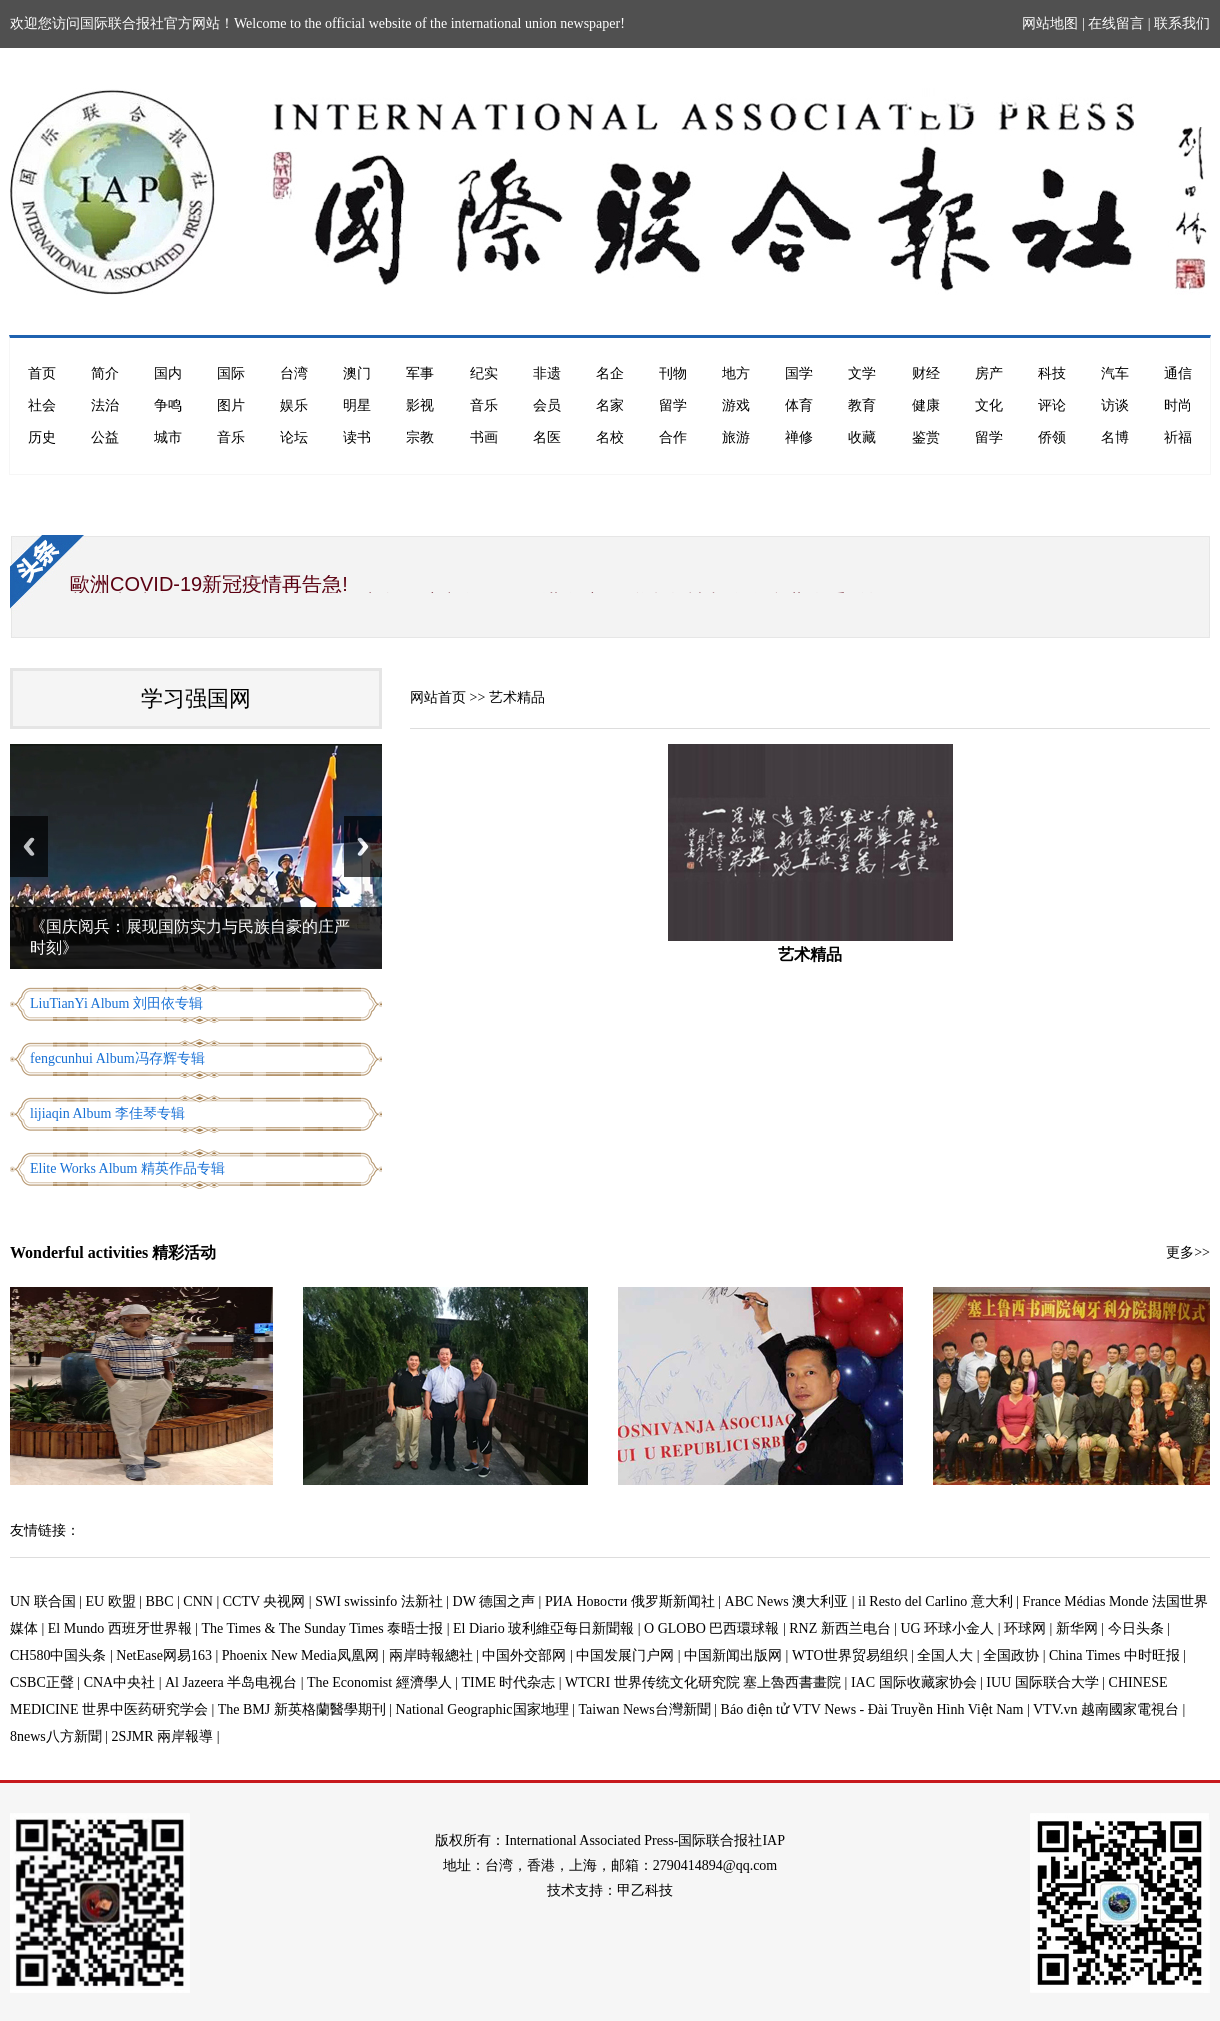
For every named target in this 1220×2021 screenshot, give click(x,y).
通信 (1178, 373)
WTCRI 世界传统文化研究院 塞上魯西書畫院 (703, 1682)
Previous (29, 846)
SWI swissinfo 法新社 (379, 1601)
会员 (547, 405)
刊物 (673, 373)
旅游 (736, 437)
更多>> (1188, 1252)
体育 (799, 405)
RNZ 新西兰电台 (840, 1628)
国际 (231, 373)
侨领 (1052, 437)
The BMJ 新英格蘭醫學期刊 (302, 1709)
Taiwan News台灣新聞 (644, 1709)
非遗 (547, 373)
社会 (42, 405)
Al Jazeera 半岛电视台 (231, 1682)
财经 (926, 373)
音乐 (484, 405)
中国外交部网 (524, 1655)
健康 (926, 405)
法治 (105, 405)
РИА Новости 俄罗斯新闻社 (630, 1601)
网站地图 (1050, 23)
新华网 (1077, 1628)
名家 (610, 405)
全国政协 (1011, 1655)
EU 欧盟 (111, 1601)
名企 (610, 373)
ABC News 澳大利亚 (787, 1601)
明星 (357, 405)
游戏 (736, 405)
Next (363, 846)
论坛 (294, 437)
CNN (198, 1601)
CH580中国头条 (58, 1655)
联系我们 (1182, 23)
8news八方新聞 (56, 1736)
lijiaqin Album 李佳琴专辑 (107, 1113)
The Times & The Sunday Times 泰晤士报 (323, 1628)
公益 (105, 437)
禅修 (799, 437)
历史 (42, 437)
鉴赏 (926, 437)
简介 (105, 373)
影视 (420, 405)
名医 (547, 437)
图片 (231, 405)
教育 (862, 405)
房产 (989, 373)
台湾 (294, 373)
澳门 (357, 373)
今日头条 (1136, 1628)
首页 (42, 373)
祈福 (1178, 437)
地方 (736, 373)
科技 (1052, 373)
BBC (160, 1601)
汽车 (1115, 373)
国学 (799, 373)
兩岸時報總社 (431, 1655)
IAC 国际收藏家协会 (914, 1682)
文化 (989, 405)
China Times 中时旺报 (1114, 1655)
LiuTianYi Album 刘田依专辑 (116, 1003)
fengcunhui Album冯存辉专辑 (117, 1058)
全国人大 (945, 1655)
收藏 (862, 437)
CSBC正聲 (42, 1682)
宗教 (420, 437)
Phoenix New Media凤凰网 (300, 1655)
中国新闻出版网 (733, 1655)
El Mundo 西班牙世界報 (120, 1628)
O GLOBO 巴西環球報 (711, 1628)
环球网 (1025, 1628)
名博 (1115, 437)
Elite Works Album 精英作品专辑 (127, 1168)
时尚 (1178, 405)
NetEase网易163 (164, 1655)
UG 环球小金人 (948, 1628)
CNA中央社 (120, 1682)
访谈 (1115, 405)
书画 (484, 437)
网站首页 (438, 697)
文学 (862, 373)
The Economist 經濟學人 (379, 1682)
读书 (357, 437)
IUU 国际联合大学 (1042, 1682)
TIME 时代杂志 (508, 1682)
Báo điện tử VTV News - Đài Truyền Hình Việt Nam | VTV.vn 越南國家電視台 (950, 1709)
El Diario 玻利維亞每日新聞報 (543, 1628)
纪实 (484, 373)
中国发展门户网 (625, 1655)
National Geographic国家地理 (482, 1709)
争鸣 (168, 405)
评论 (1052, 405)
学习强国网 (196, 698)
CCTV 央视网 (264, 1601)
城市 (168, 437)
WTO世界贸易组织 (850, 1655)
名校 (610, 437)
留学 (673, 405)
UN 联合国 (43, 1601)
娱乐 (294, 405)
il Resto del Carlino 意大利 (935, 1601)
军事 (420, 373)
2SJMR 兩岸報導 (163, 1736)
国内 (168, 373)
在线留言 (1116, 23)
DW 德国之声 (494, 1601)
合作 (673, 437)
